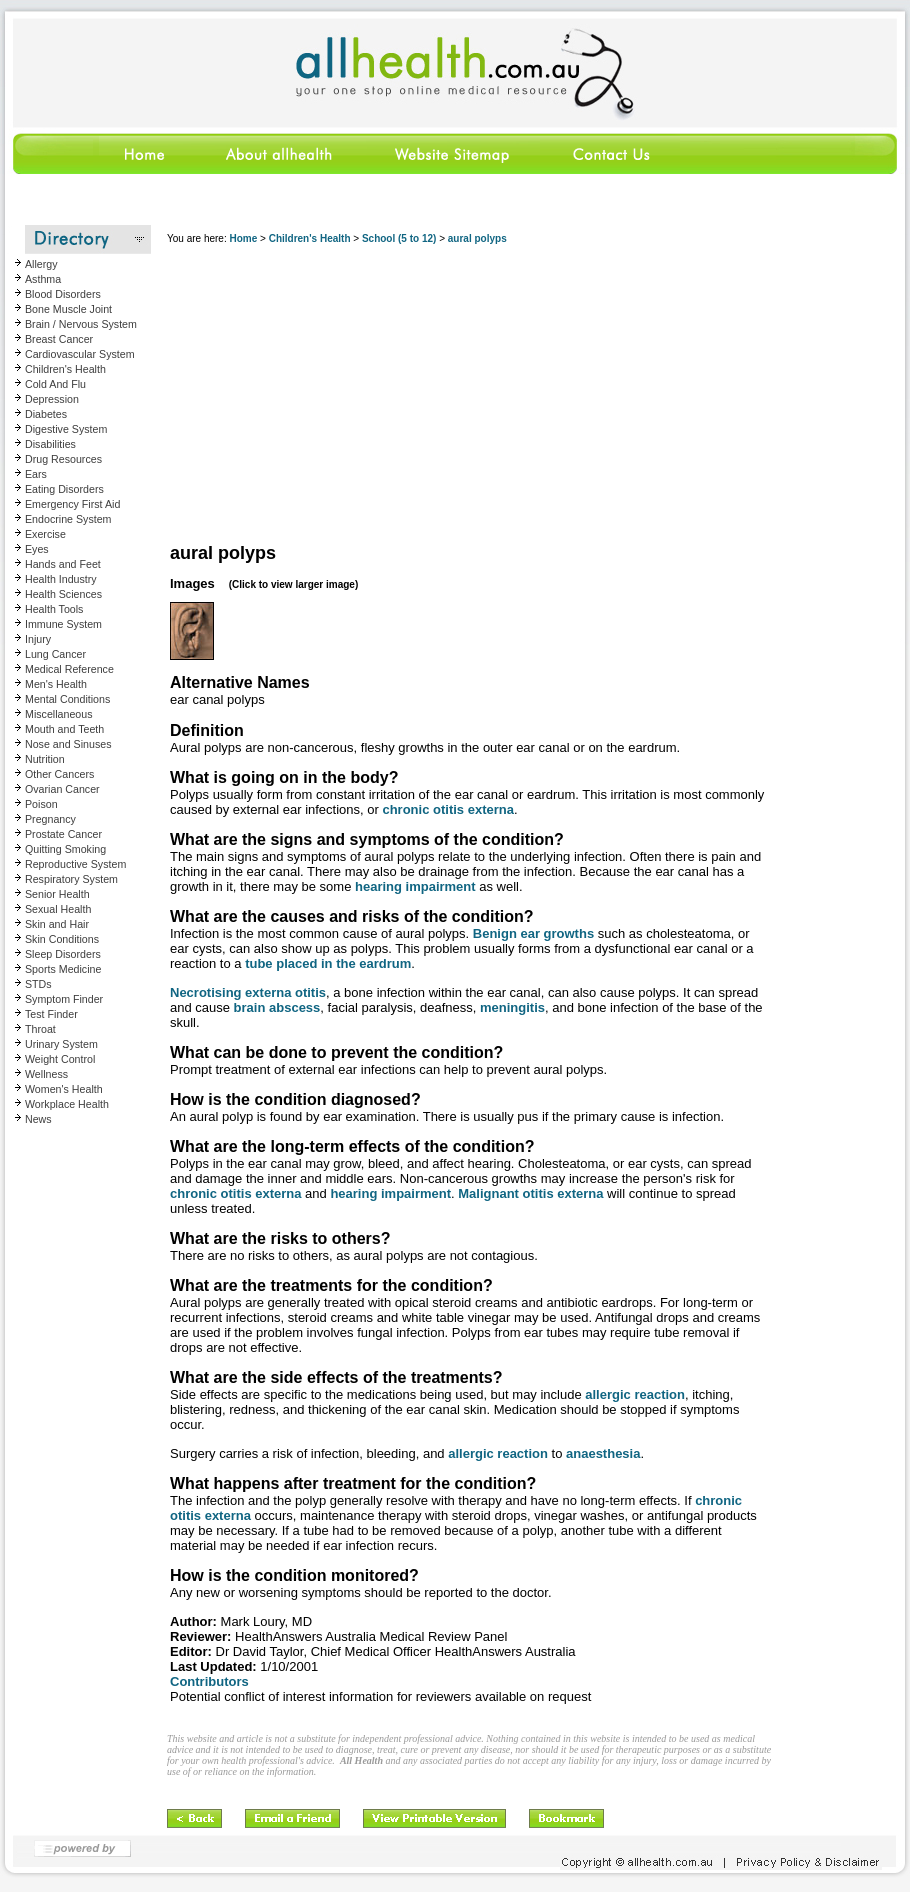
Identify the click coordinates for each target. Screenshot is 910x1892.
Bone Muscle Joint (68, 309)
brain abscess (277, 1007)
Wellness (46, 1074)
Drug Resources (63, 459)
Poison (41, 804)
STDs (38, 984)
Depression (52, 399)
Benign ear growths (533, 933)
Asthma (43, 279)
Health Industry (61, 579)
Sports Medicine (63, 969)
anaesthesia (603, 1453)
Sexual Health (58, 909)
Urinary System (61, 1044)
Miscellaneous (59, 714)
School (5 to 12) (399, 238)
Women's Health (64, 1089)
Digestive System (66, 429)
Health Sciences (63, 594)
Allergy (41, 264)
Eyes (37, 549)
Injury (38, 639)
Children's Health (65, 369)
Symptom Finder (64, 999)
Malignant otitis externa (530, 1193)
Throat (40, 1029)
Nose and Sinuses (68, 744)
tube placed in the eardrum (328, 963)
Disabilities (50, 444)
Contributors (209, 1681)
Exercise (45, 534)
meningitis (512, 1007)
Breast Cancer (59, 339)
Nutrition (45, 759)
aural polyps (477, 238)
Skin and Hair (57, 924)
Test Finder (51, 1014)
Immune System (63, 624)
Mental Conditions (67, 699)
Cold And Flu (55, 384)
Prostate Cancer (63, 834)
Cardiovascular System (80, 354)
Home (243, 238)
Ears (36, 474)
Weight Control (60, 1059)
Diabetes (46, 414)
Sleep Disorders (63, 954)
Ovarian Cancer (62, 789)
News (38, 1119)
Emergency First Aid (72, 504)
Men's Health (56, 684)
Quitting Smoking (65, 849)
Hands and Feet (63, 564)
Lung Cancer (55, 654)
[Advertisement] (470, 395)
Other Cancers (59, 774)
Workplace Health (67, 1104)
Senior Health (57, 894)
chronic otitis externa (447, 809)
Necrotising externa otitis (248, 992)
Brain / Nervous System (81, 324)
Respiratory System (71, 879)
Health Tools (54, 609)
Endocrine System (68, 519)
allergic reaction (635, 1394)
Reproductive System (75, 864)
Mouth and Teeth (64, 729)
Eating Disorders (64, 489)
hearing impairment (415, 886)
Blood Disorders (63, 294)
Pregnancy (50, 819)
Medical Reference (69, 669)
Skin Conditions (62, 939)
